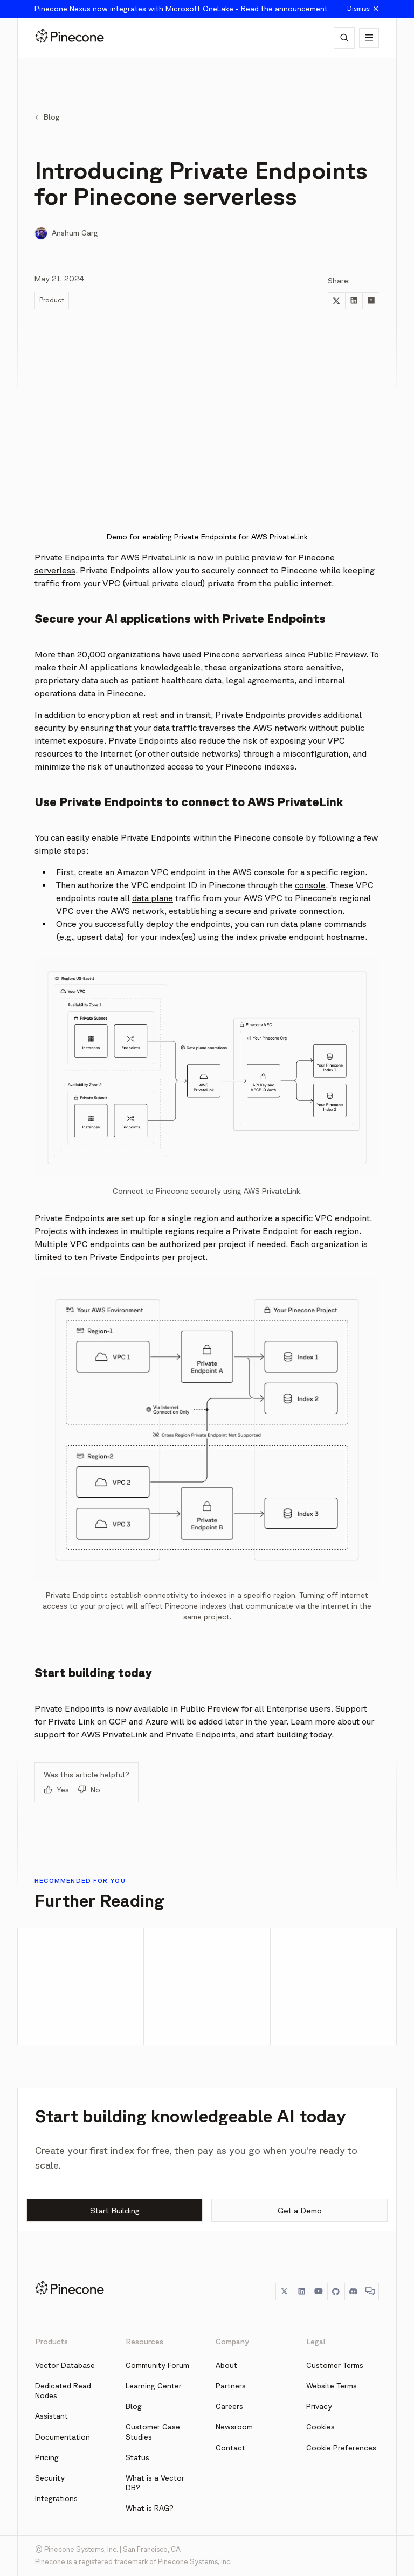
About (226, 2365)
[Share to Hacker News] (371, 300)
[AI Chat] (344, 38)
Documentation (62, 2437)
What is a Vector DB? (155, 2483)
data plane (152, 898)
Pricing (47, 2457)
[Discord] (353, 2291)
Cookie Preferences (341, 2447)
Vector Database (65, 2365)
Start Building (115, 2210)
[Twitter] (284, 2291)
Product (51, 299)
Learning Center (154, 2385)
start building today (294, 1734)
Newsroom (234, 2426)
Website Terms (331, 2385)
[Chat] (370, 2291)
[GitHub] (335, 2291)
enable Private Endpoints (141, 837)
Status (137, 2457)
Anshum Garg (75, 232)
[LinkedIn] (301, 2291)
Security (50, 2478)
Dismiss (363, 8)
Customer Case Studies (153, 2431)
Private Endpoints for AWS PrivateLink (110, 557)
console (310, 885)
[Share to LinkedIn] (353, 300)
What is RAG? (150, 2508)
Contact (230, 2447)
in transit (193, 714)
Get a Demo (300, 2210)
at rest (145, 714)
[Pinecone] (69, 38)
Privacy (319, 2406)
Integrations (56, 2498)
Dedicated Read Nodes (63, 2390)
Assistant (51, 2416)
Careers (229, 2406)
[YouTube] (318, 2291)
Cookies (320, 2426)
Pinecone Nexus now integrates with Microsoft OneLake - (181, 8)
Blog (134, 2406)
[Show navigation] (369, 38)
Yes (56, 1789)
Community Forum (157, 2365)
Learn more (313, 1721)
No (89, 1789)
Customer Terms (334, 2365)
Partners (231, 2385)
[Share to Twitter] (336, 300)
